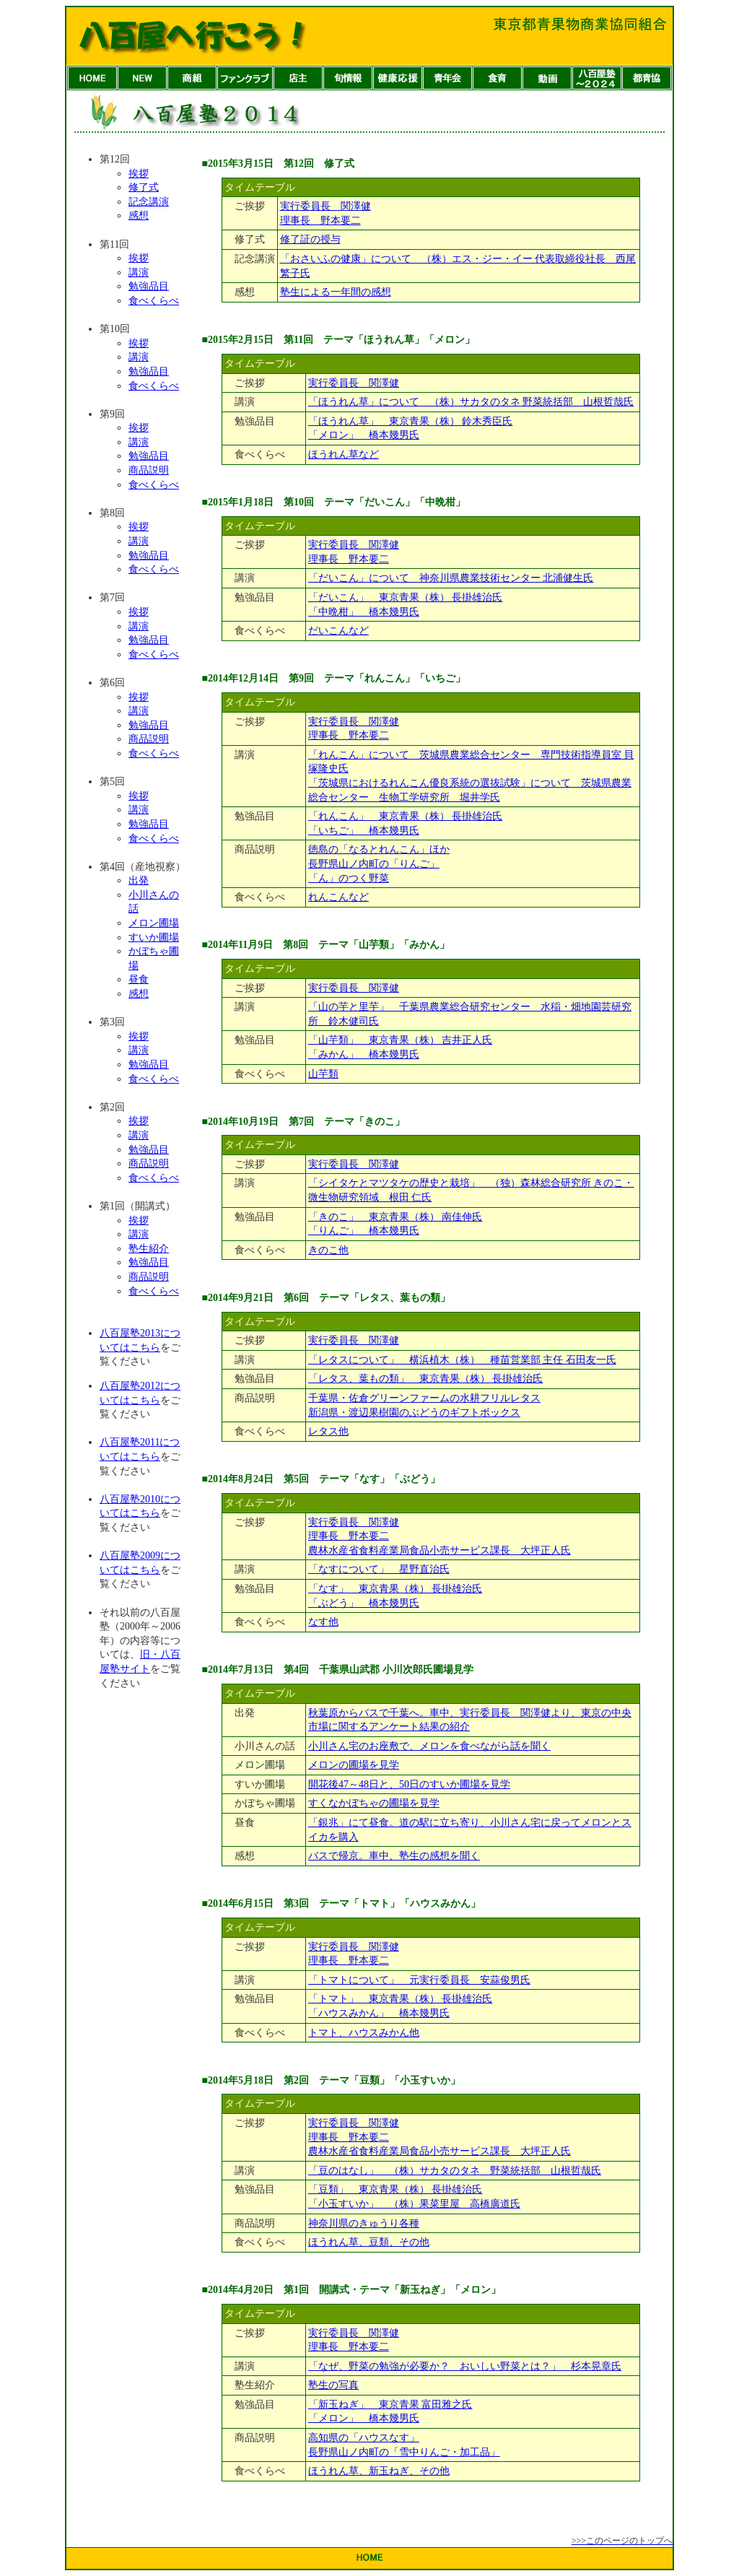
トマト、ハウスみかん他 (363, 2032)
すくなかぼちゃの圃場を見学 (374, 1803)
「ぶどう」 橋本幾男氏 (363, 1603)
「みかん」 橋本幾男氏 (363, 1054)
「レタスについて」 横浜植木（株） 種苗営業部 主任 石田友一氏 (462, 1359)
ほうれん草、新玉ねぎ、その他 (379, 2471)
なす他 (323, 1621)
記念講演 (148, 201)
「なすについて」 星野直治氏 (379, 1569)
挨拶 (138, 173)
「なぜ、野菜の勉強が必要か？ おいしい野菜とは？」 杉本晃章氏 (464, 2366)
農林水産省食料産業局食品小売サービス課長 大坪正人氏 (439, 1550)
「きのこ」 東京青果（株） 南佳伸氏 (395, 1216)
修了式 (143, 187)
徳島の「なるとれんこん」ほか (379, 849)
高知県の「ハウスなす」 (363, 2437)
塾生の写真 (333, 2385)
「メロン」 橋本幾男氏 (363, 435)
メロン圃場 (153, 923)
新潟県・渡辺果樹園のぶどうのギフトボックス (414, 1412)
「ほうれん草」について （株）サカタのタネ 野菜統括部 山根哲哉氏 (471, 401)
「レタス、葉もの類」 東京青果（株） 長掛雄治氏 (425, 1378)
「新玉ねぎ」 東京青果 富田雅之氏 (390, 2404)
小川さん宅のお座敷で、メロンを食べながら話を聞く (429, 1746)
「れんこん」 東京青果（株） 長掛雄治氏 (405, 816)
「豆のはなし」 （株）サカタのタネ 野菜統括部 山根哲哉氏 (454, 2170)
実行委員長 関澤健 (325, 206)
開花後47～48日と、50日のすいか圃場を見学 (409, 1784)
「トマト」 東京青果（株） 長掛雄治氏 (400, 1998)
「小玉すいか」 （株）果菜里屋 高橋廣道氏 (414, 2203)
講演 (138, 272)
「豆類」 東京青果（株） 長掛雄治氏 (395, 2189)
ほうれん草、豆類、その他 (368, 2242)
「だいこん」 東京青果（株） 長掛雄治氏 (405, 597)
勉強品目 (148, 286)
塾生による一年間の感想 (335, 292)
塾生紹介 (148, 1248)
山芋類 (323, 1074)
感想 (138, 215)
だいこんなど (338, 630)
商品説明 (148, 470)
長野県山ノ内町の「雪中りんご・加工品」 (404, 2452)
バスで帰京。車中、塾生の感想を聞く (394, 1855)
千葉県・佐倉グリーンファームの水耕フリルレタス (424, 1398)
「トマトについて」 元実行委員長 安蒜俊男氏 (419, 1980)
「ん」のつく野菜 (348, 878)
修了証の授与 (310, 239)
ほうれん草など (343, 454)
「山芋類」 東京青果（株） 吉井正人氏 (400, 1040)
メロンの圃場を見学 (353, 1764)
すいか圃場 (153, 937)
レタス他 (328, 1431)
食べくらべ (153, 300)
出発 (138, 880)
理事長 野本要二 (320, 220)
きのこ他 (328, 1250)
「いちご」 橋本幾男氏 (363, 830)
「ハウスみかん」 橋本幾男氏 (379, 2013)
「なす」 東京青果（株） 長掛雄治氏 (395, 1588)
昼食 (138, 979)
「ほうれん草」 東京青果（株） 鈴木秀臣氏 (410, 421)
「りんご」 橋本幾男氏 (363, 1230)
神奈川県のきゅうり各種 (363, 2223)
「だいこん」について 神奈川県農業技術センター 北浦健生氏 (451, 578)
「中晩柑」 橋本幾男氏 (363, 611)
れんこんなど (338, 897)
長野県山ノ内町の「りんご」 (374, 863)
